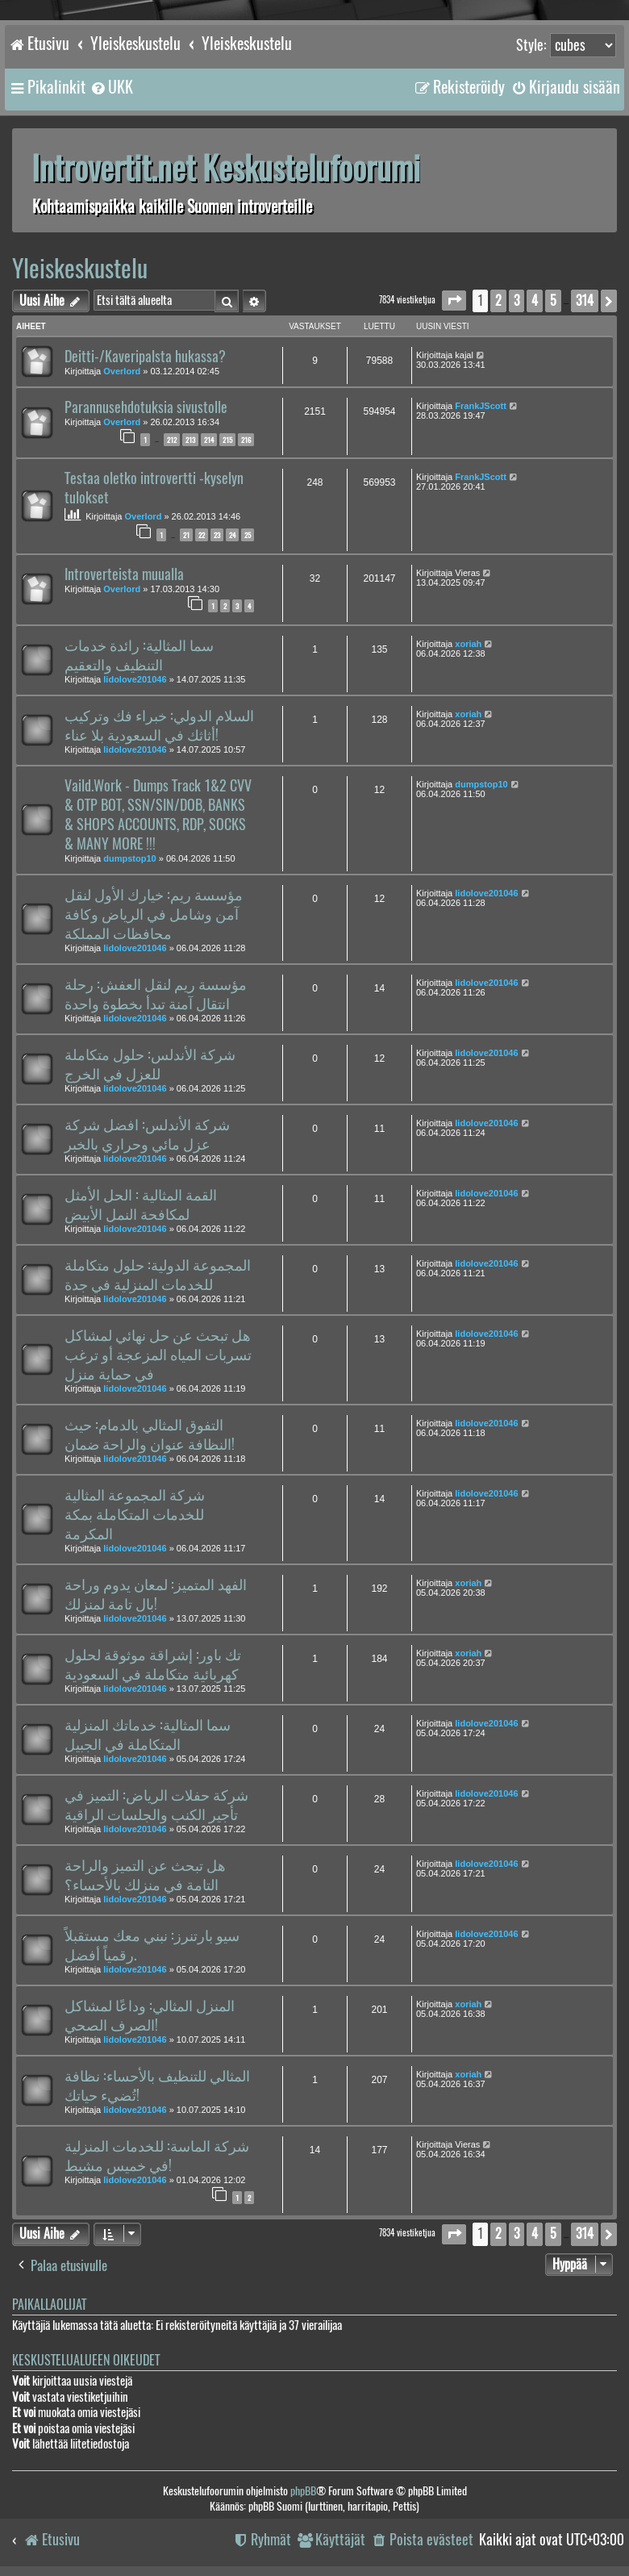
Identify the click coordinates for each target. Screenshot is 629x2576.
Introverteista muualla (124, 574)
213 (190, 440)
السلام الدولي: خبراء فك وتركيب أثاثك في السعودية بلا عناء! (159, 725)
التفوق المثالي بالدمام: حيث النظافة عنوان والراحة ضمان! (150, 1434)
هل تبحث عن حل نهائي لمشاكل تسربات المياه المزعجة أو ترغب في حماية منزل (158, 1355)
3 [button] (516, 300)
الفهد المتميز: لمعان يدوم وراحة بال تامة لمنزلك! (156, 1594)
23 (217, 535)
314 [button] (585, 300)
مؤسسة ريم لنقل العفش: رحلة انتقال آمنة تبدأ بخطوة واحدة (156, 994)
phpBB (303, 2491)
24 (232, 535)
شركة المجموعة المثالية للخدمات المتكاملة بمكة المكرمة (135, 1514)
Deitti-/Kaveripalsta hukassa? (145, 356)
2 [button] (498, 300)
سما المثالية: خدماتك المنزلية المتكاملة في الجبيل (148, 1734)
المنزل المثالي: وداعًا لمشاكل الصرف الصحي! (150, 2015)
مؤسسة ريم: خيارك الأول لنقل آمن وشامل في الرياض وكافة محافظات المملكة (154, 914)
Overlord (121, 371)
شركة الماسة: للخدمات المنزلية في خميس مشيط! (157, 2155)
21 (186, 535)
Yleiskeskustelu (80, 268)
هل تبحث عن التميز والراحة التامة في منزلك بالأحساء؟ (145, 1875)
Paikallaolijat (49, 2304)
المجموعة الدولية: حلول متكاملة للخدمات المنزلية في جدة (158, 1274)
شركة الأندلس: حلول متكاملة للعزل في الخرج (150, 1064)
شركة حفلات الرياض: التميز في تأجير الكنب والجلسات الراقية (156, 1804)
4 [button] (534, 300)
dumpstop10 (129, 858)
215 (227, 440)
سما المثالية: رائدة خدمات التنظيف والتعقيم (139, 655)
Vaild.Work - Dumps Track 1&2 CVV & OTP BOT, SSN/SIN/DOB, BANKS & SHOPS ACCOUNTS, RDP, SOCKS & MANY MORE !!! (158, 815)
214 (209, 440)
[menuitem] (111, 87)
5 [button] (553, 300)
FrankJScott (480, 406)
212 (172, 440)
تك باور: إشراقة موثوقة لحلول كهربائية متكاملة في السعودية (153, 1664)
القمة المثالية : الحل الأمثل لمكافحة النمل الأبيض (141, 1204)
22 (201, 535)
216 (246, 440)
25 (247, 535)
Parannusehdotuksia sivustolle (146, 407)
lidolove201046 (134, 679)
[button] (454, 300)
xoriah (468, 644)
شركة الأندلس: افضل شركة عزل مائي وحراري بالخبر (147, 1134)
